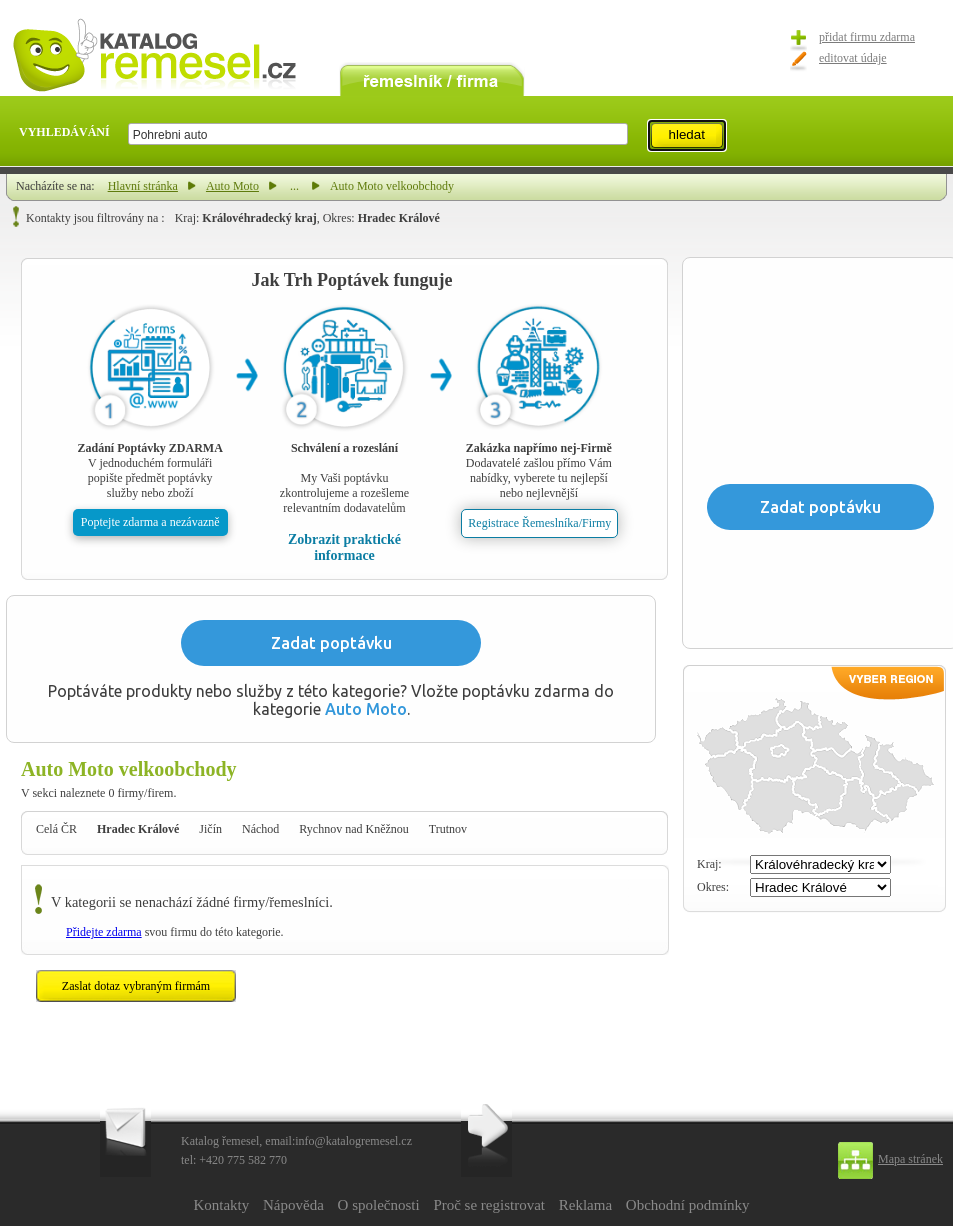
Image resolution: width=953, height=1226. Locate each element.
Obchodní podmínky (688, 1205)
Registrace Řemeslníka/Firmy (539, 523)
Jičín (210, 829)
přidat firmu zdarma (867, 37)
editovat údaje (853, 58)
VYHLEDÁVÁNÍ (64, 132)
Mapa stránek (910, 1159)
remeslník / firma (432, 78)
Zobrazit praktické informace (344, 547)
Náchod (260, 829)
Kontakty (221, 1205)
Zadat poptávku (331, 643)
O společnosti (379, 1205)
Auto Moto (232, 186)
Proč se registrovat (489, 1205)
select (626, 134)
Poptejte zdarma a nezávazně (150, 522)
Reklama (585, 1205)
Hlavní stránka (143, 186)
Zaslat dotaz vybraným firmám (136, 986)
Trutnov (448, 829)
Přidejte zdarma (104, 932)
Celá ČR (56, 829)
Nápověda (293, 1205)
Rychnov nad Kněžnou (354, 829)
